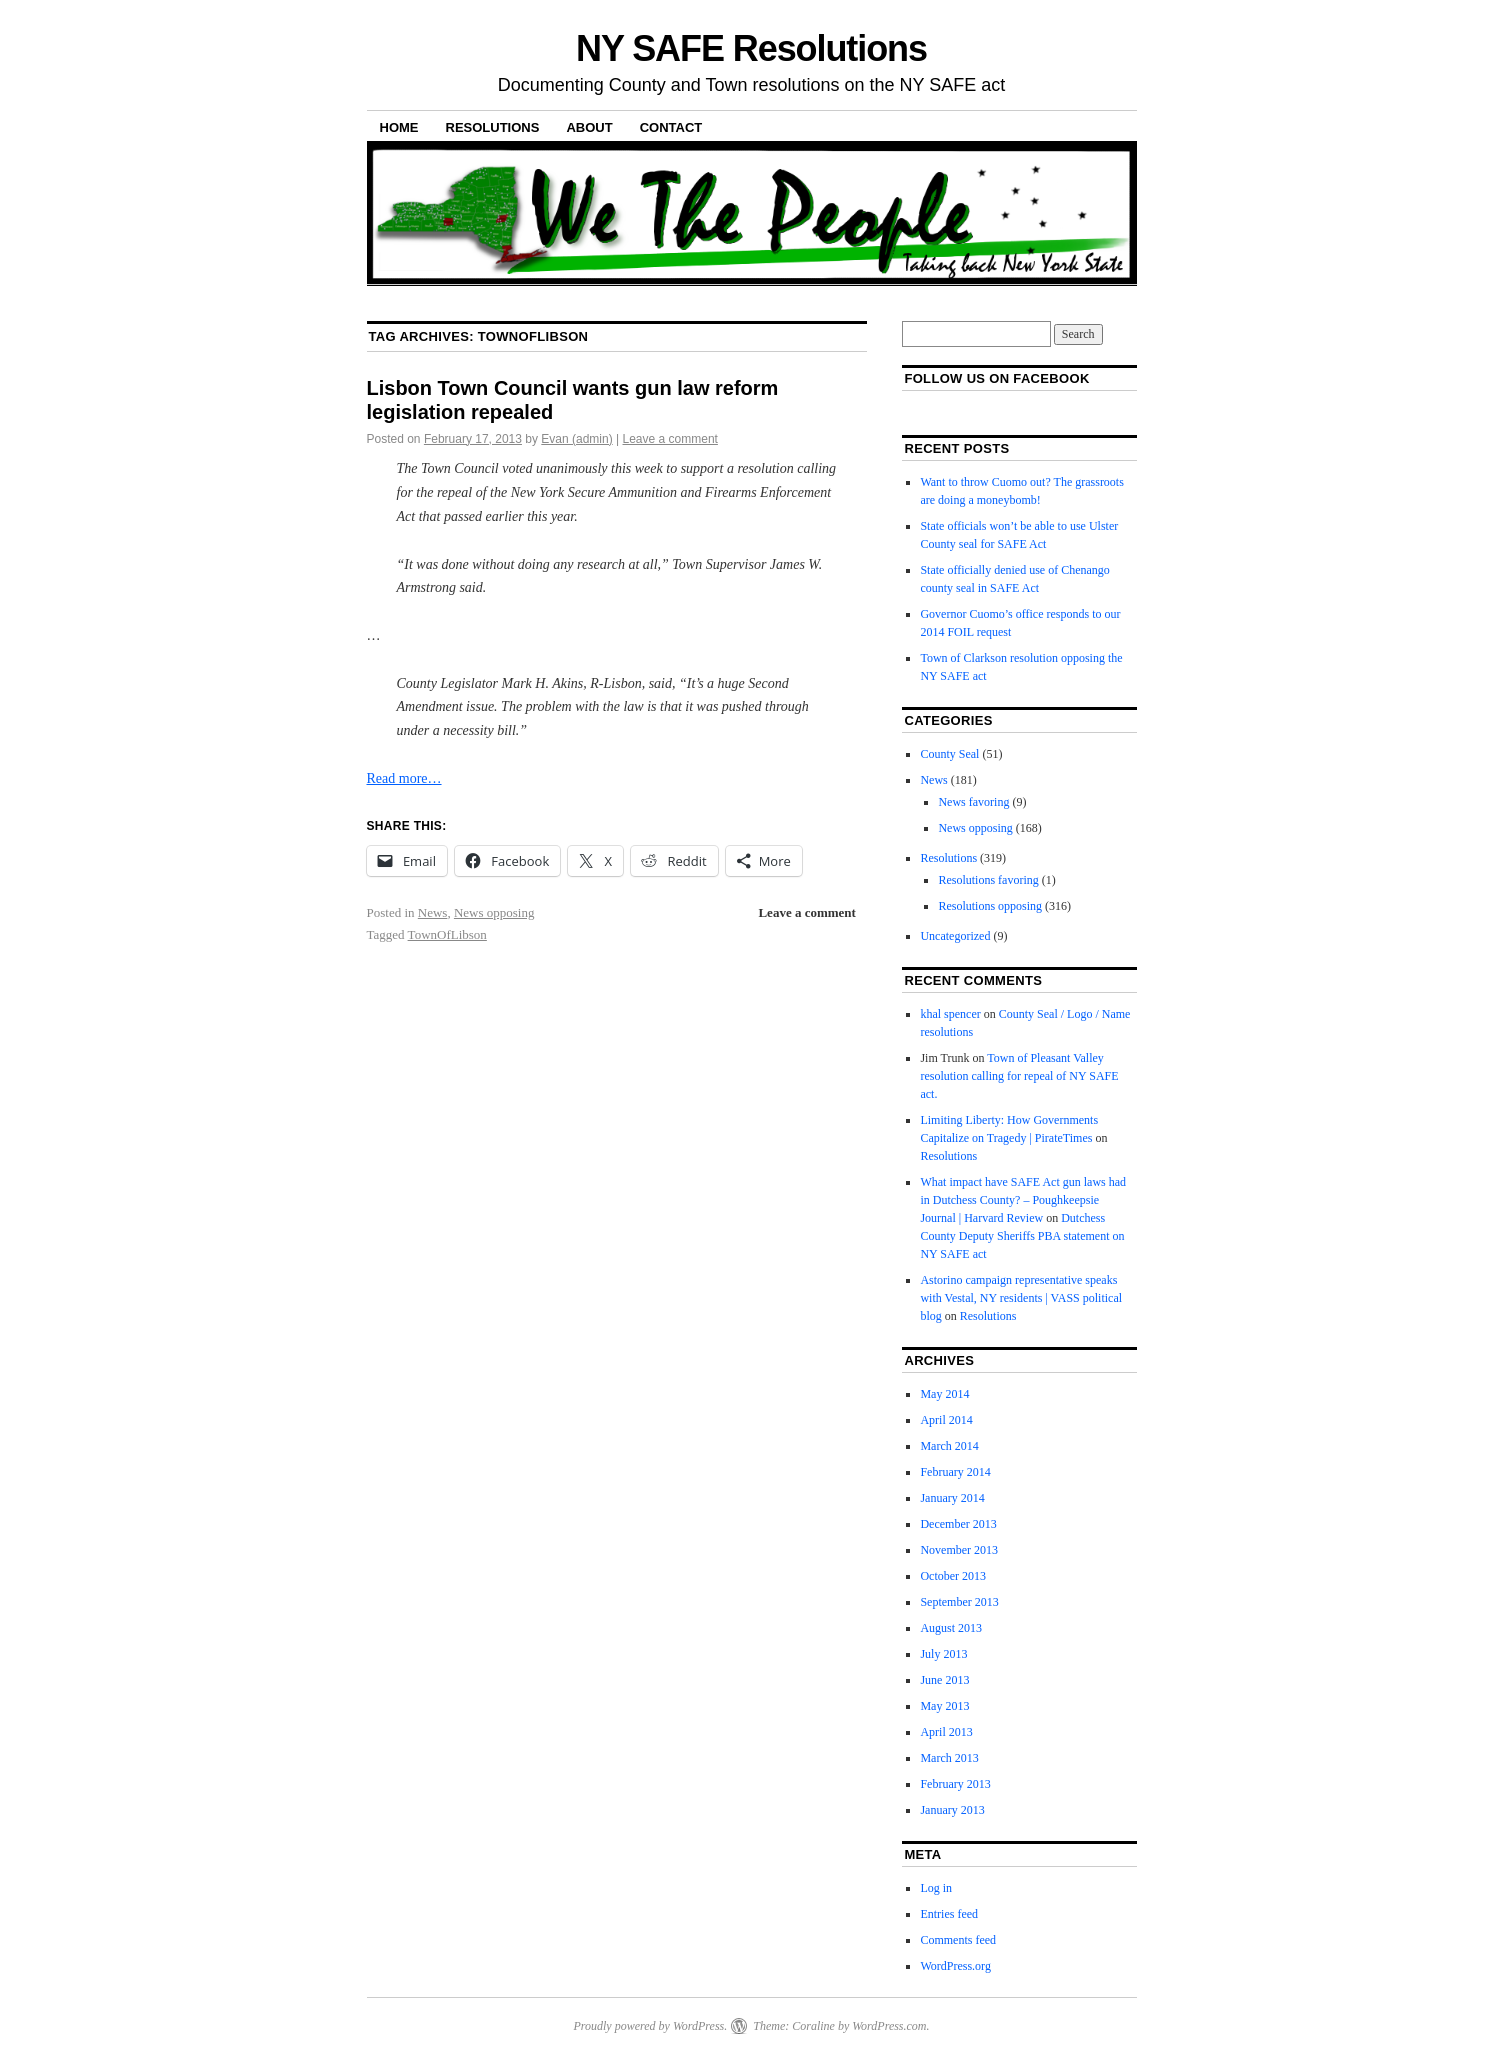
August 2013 (951, 1628)
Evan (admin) (576, 439)
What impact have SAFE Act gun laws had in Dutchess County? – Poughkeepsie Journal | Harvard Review (1023, 1200)
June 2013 (944, 1680)
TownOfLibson (447, 934)
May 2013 (944, 1706)
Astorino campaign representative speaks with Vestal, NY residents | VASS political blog (1021, 1298)
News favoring (973, 802)
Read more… (404, 778)
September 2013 (959, 1602)
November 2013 (959, 1550)
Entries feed (949, 1914)
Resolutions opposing (990, 906)
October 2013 (953, 1576)
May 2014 (944, 1394)
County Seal (949, 754)
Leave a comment (670, 439)
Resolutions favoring (988, 880)
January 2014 (952, 1498)
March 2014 (949, 1446)
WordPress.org (955, 1966)
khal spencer (950, 1014)
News (433, 912)
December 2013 (958, 1524)
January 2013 (952, 1810)
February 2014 (955, 1472)
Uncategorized (955, 936)
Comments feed (958, 1940)
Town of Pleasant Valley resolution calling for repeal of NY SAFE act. (1019, 1076)
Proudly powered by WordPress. (650, 2026)
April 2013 (946, 1732)
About (589, 127)
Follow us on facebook (996, 378)
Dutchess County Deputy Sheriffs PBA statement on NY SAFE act (1022, 1236)
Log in (936, 1888)
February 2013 (955, 1784)
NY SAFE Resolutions (751, 48)
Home (399, 127)
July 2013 (943, 1654)
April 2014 (946, 1420)
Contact (671, 127)
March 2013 (949, 1758)
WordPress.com (889, 2026)
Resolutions (493, 127)
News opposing (494, 912)
